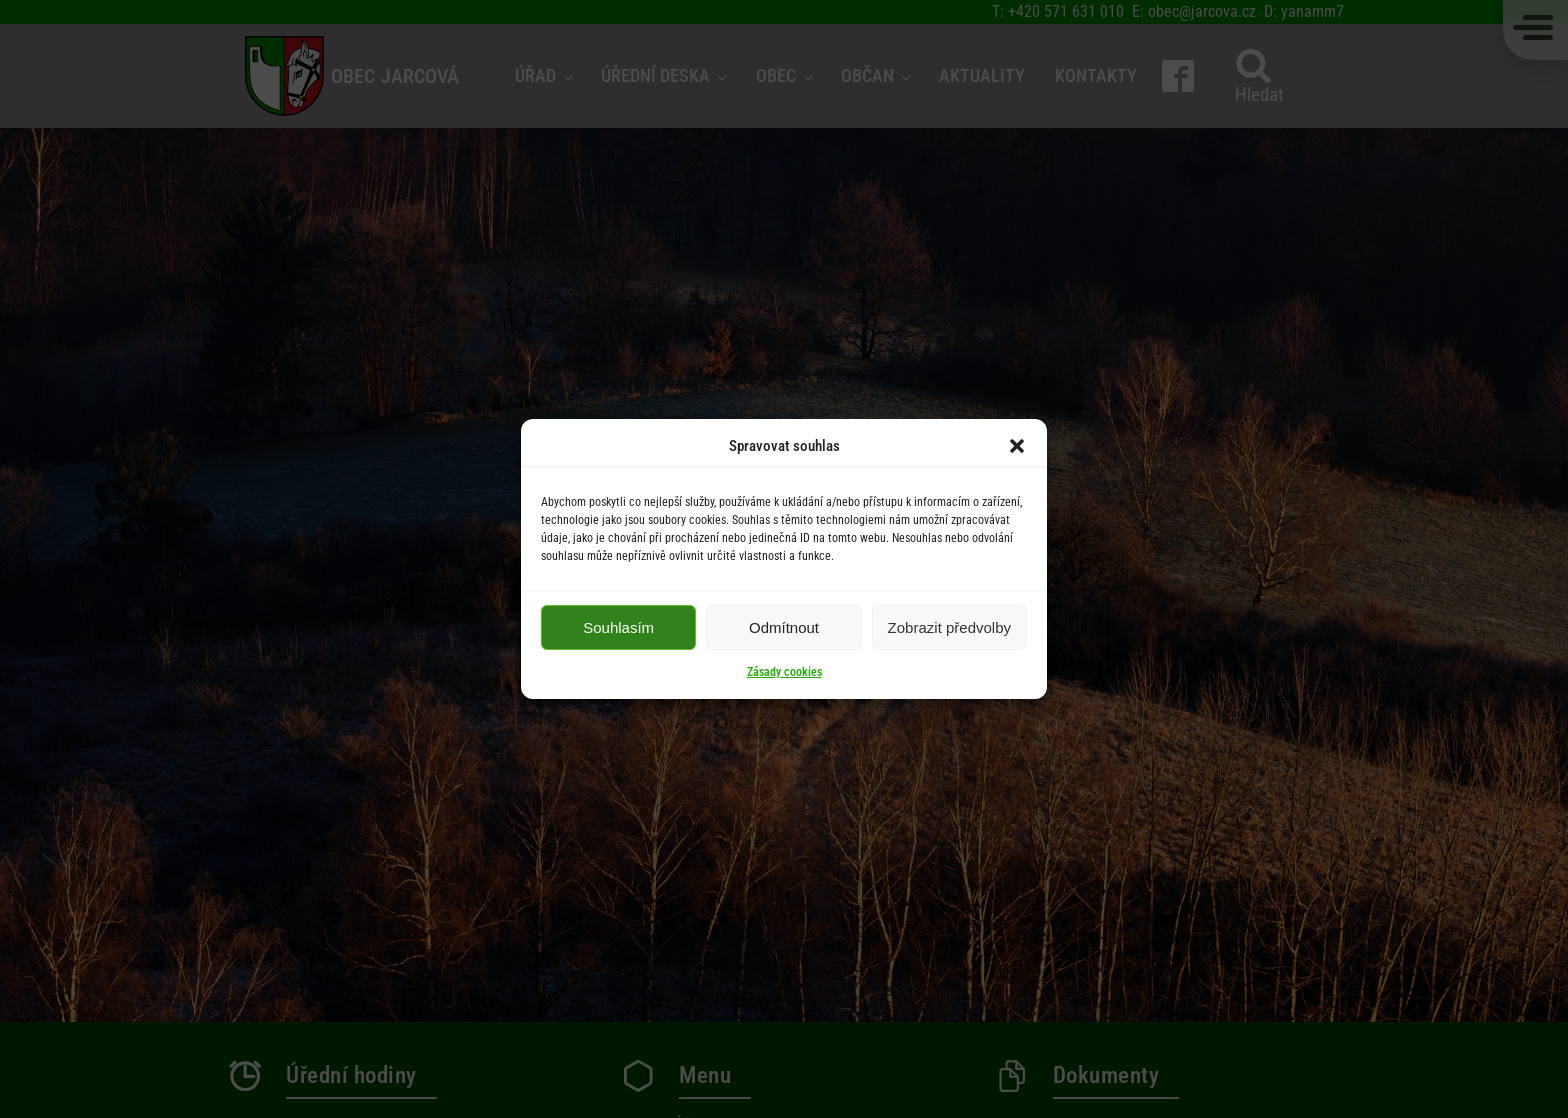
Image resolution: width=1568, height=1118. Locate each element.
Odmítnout (784, 627)
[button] (1017, 446)
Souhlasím (618, 627)
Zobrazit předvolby (949, 627)
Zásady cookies (784, 672)
